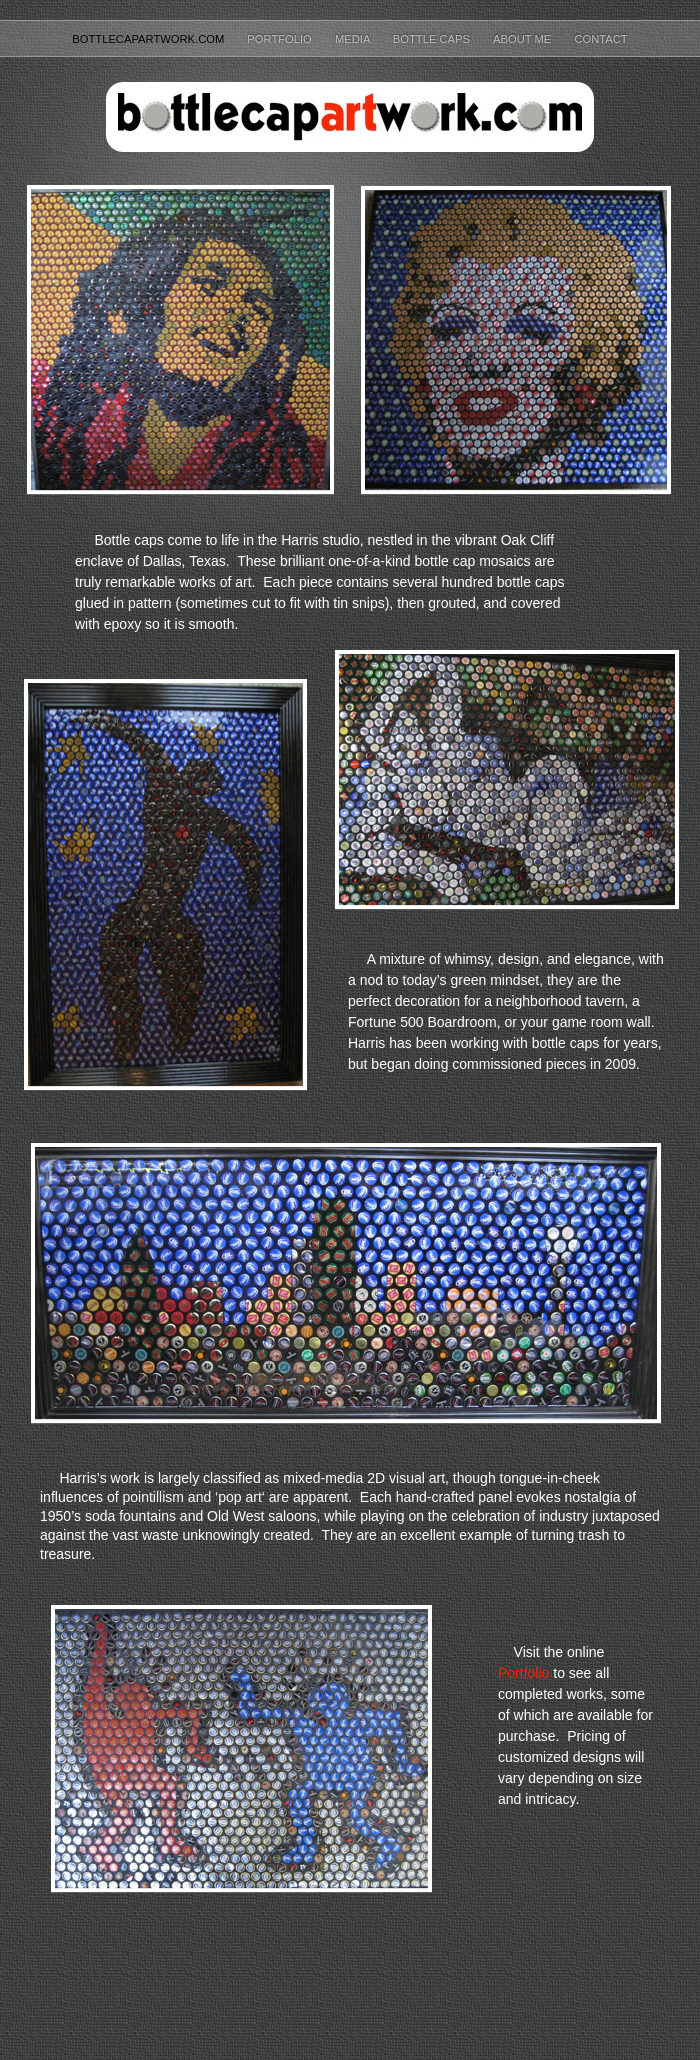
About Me (523, 39)
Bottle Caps (433, 39)
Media (354, 39)
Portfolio (281, 39)
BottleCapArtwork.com (149, 39)
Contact (600, 39)
